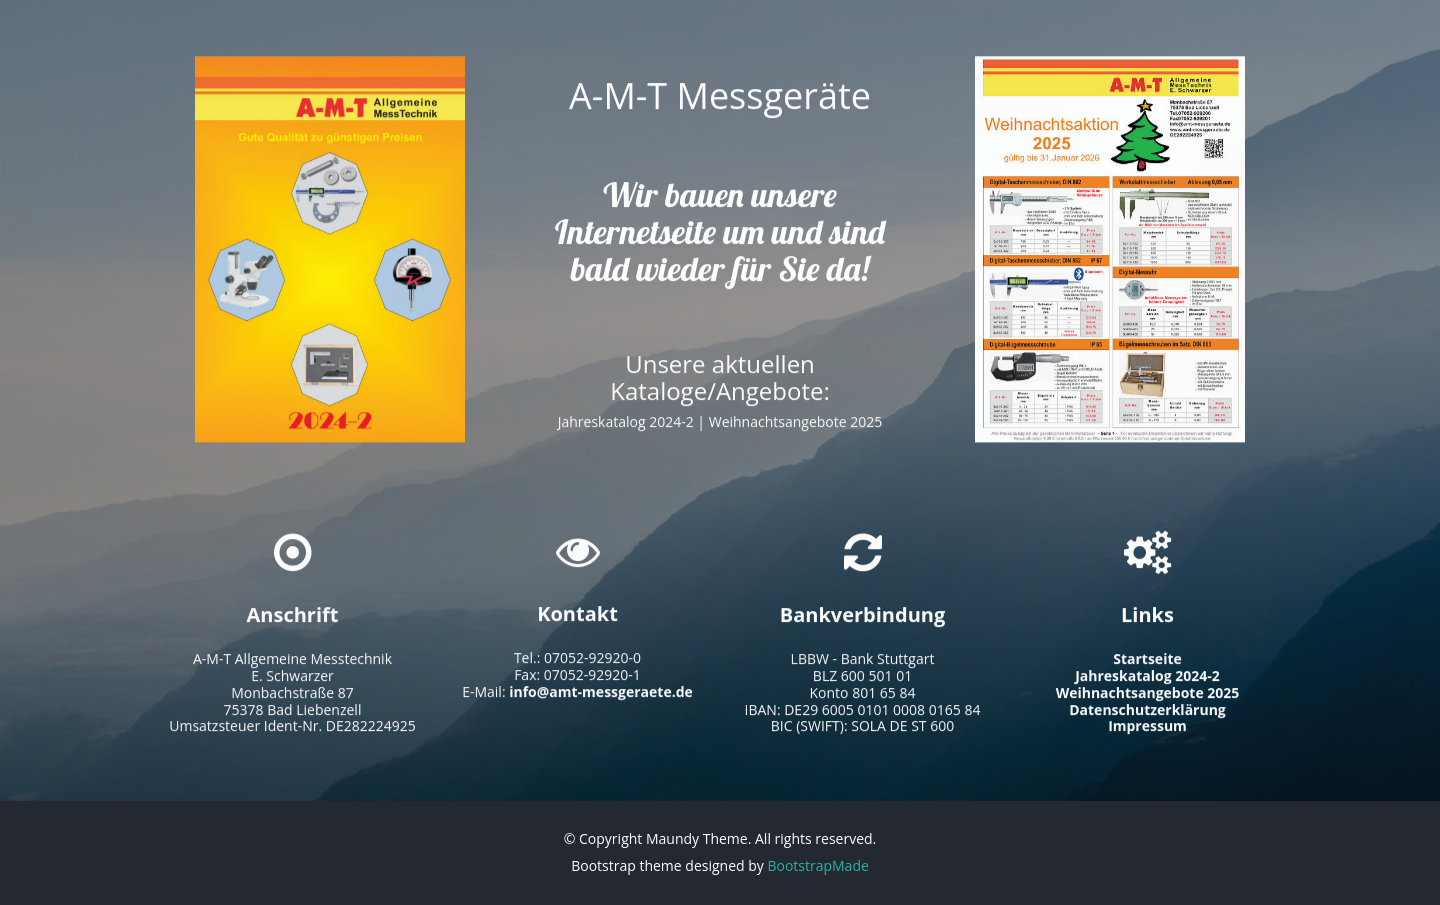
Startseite (1147, 664)
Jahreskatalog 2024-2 (626, 430)
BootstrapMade (817, 865)
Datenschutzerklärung (1147, 714)
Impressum (1147, 731)
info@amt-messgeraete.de (601, 696)
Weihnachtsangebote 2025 (796, 430)
